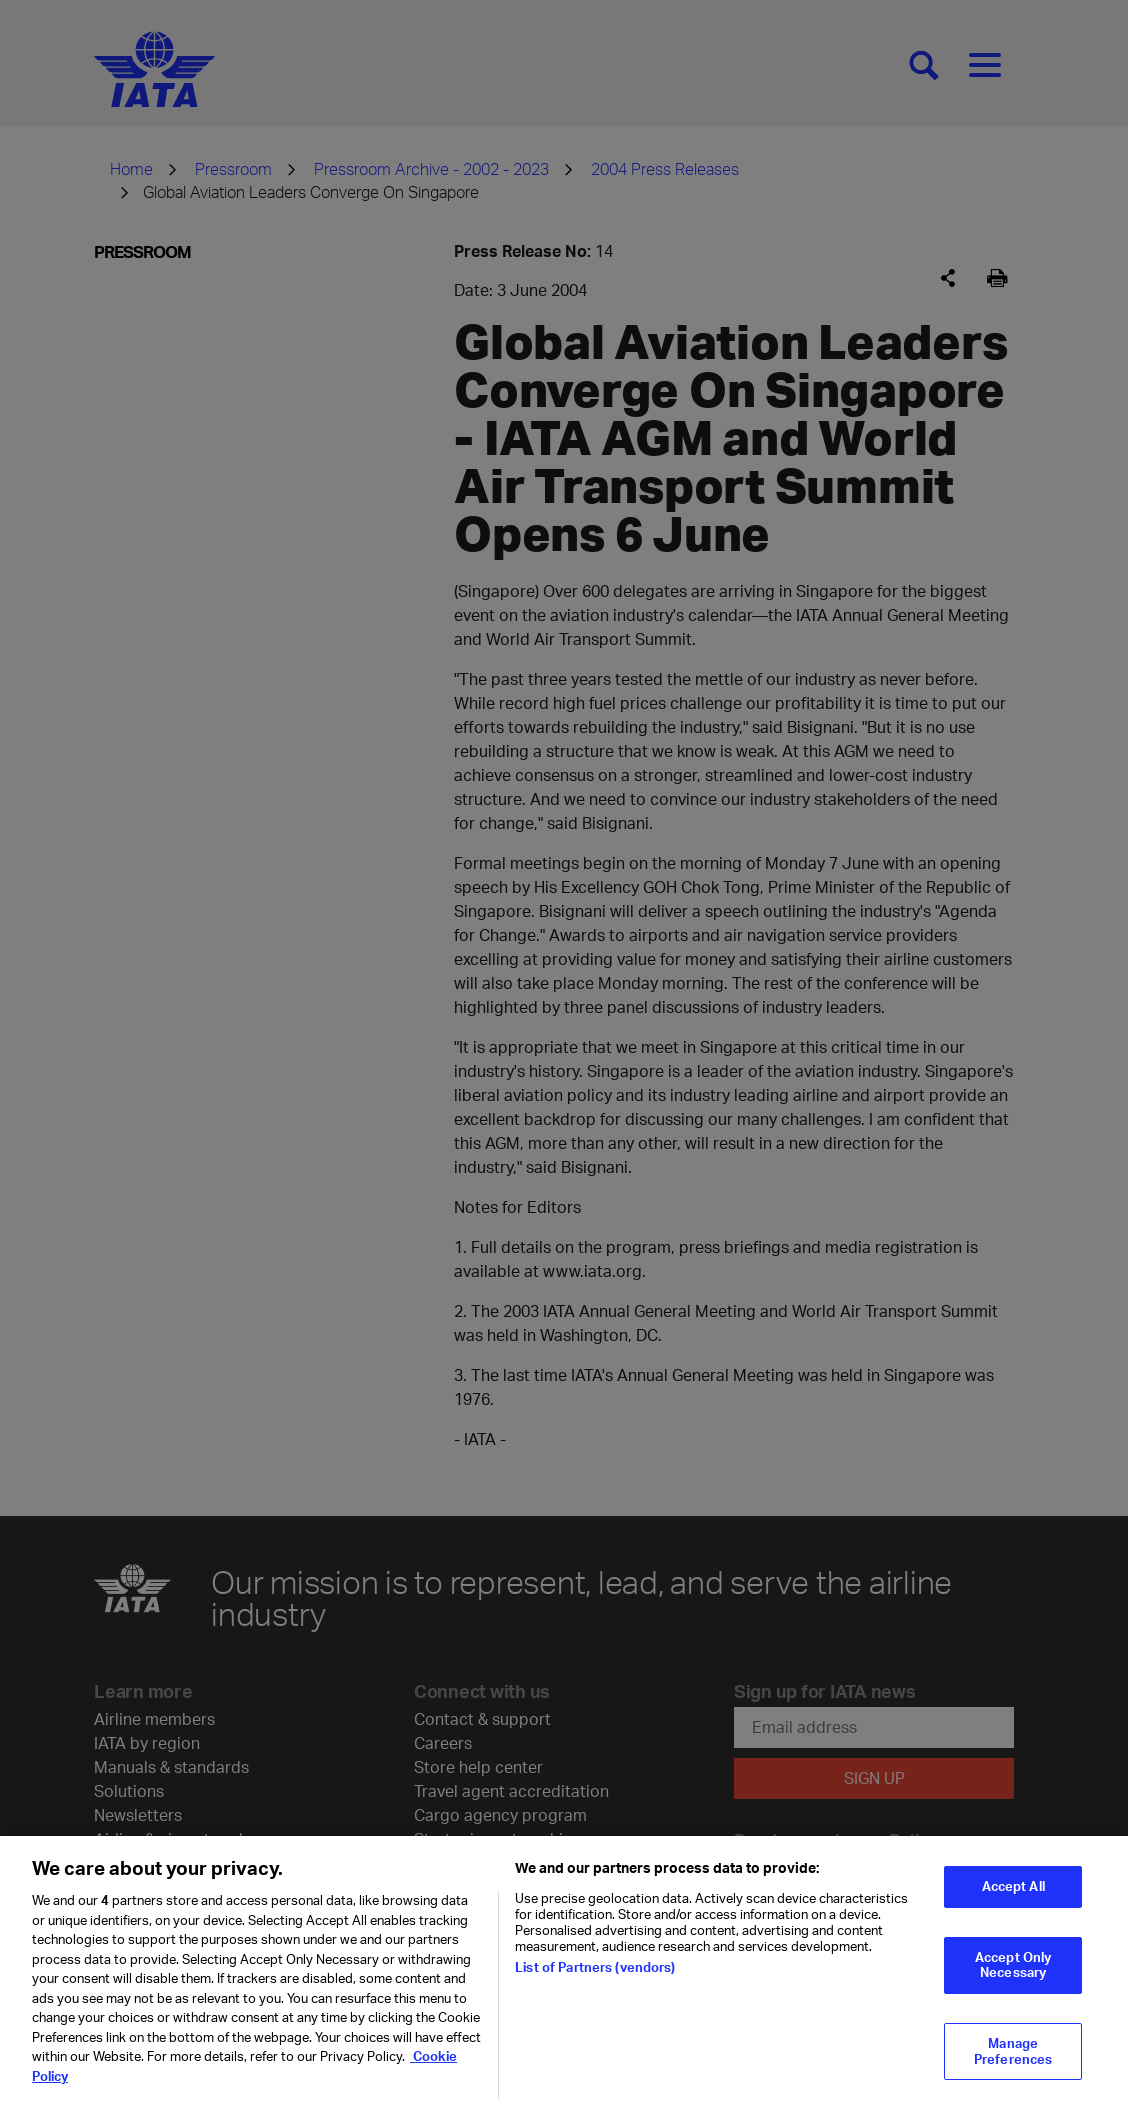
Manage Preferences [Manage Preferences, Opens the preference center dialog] (1013, 2065)
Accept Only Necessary (1013, 1979)
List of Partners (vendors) (595, 1981)
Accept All (1013, 1900)
